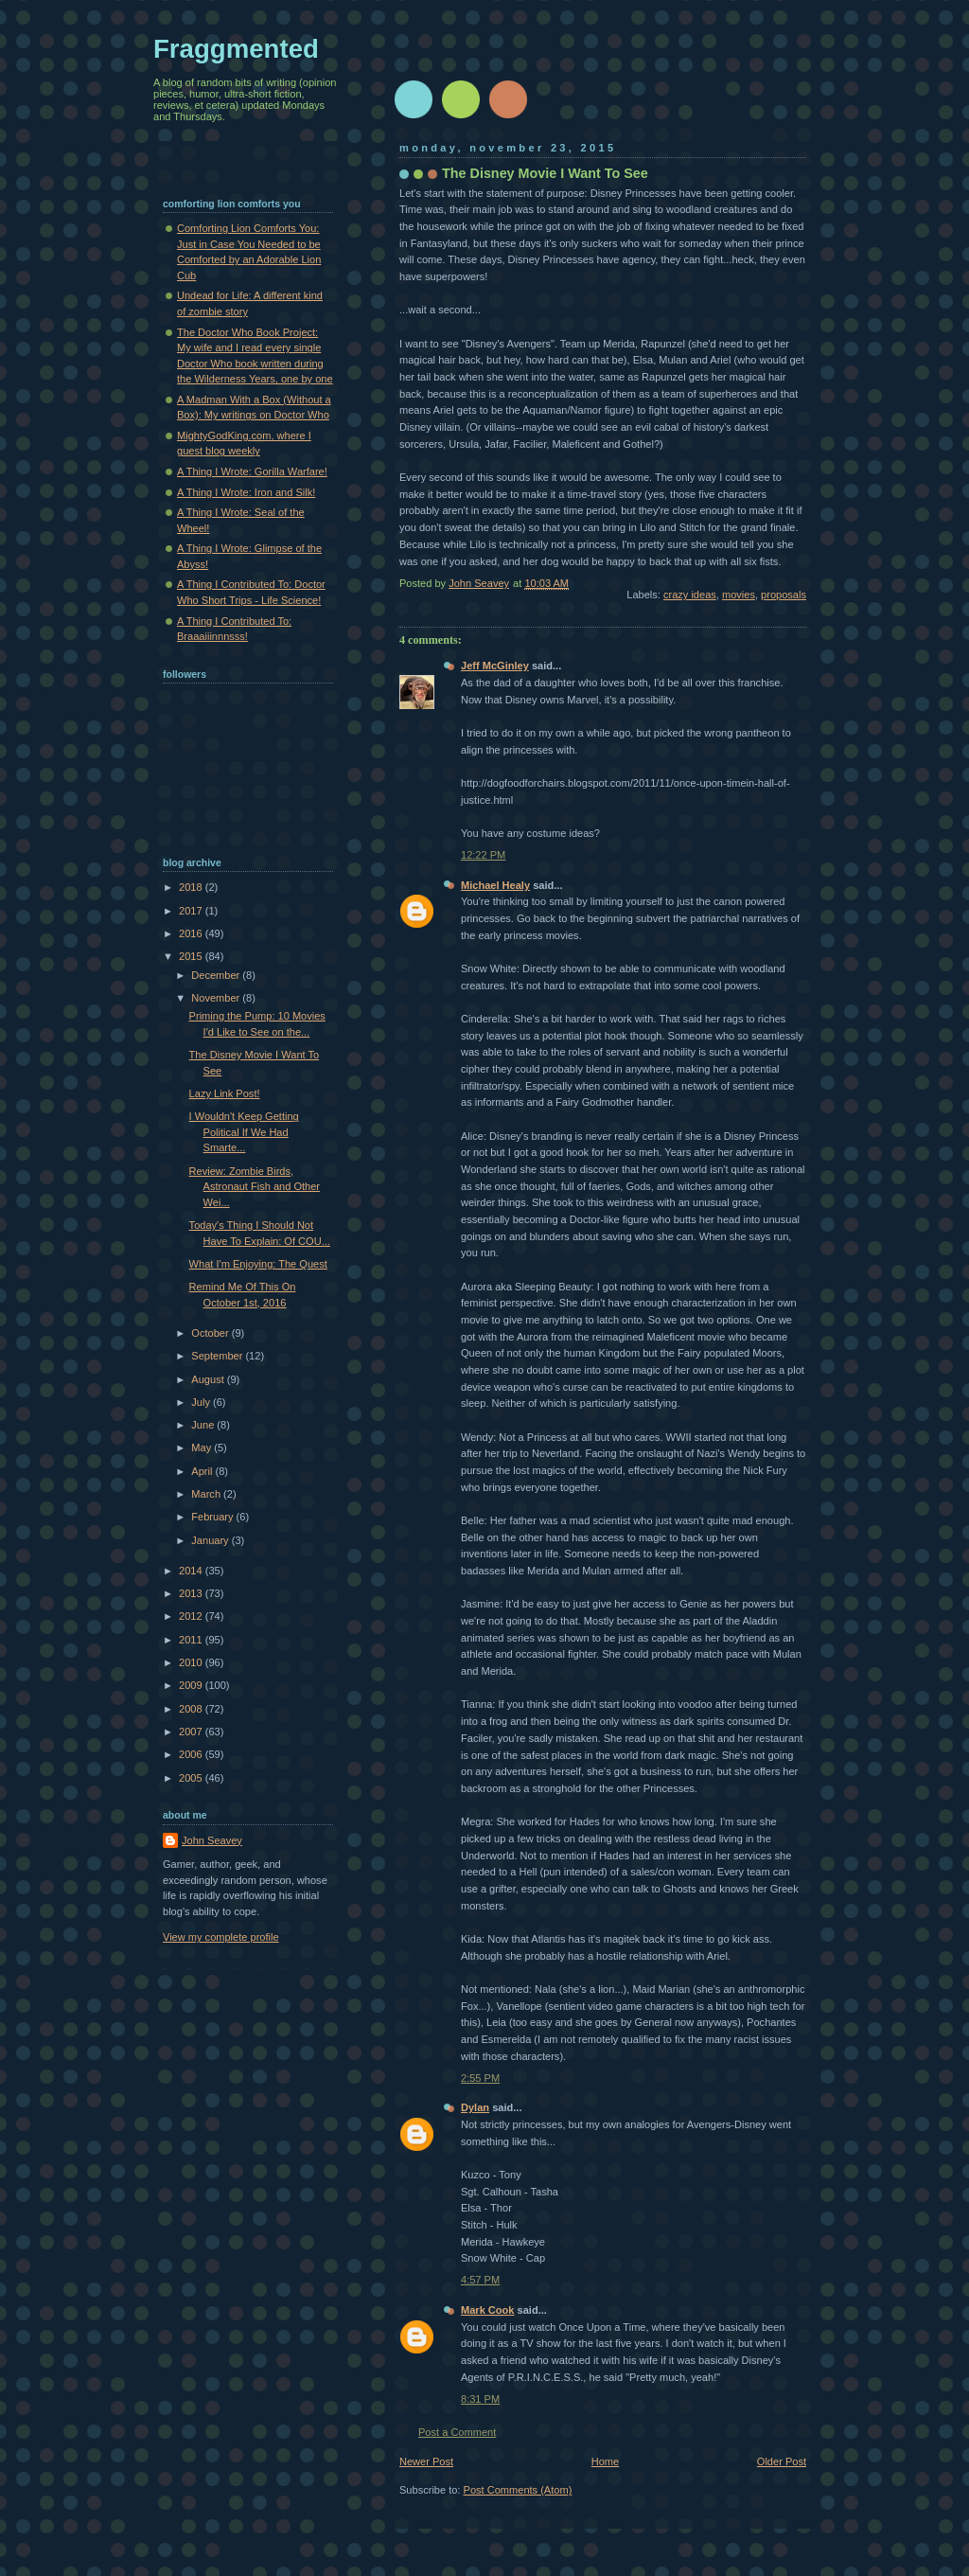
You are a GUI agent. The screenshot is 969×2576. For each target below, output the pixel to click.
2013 (192, 1593)
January (211, 1540)
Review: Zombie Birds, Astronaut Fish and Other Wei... (254, 1186)
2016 (192, 933)
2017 (192, 910)
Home (605, 2461)
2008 (192, 1708)
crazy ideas (689, 594)
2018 (192, 887)
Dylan (475, 2107)
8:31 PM (480, 2399)
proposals (783, 594)
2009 (192, 1685)
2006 (192, 1754)
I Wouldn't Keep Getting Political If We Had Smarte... (244, 1131)
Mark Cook (487, 2310)
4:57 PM (480, 2279)
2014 (192, 1570)
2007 (192, 1731)
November (216, 998)
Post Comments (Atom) (518, 2490)
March (207, 1494)
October (211, 1333)
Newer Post (426, 2461)
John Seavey (212, 1840)
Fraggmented (236, 48)
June (204, 1424)
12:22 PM (483, 855)
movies (738, 594)
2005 (192, 1778)
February (213, 1516)
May (202, 1447)
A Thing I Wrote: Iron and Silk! (246, 492)
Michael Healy (495, 885)
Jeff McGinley (495, 665)
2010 (192, 1662)
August (208, 1379)
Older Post (781, 2461)
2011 (192, 1639)
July (202, 1402)
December (216, 975)
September (218, 1355)
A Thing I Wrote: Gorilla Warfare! (252, 471)
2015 (192, 956)
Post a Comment (457, 2432)
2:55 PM (480, 2078)
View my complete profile (221, 1937)
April (203, 1471)
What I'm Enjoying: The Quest (258, 1264)
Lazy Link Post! (224, 1093)
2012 (192, 1616)
